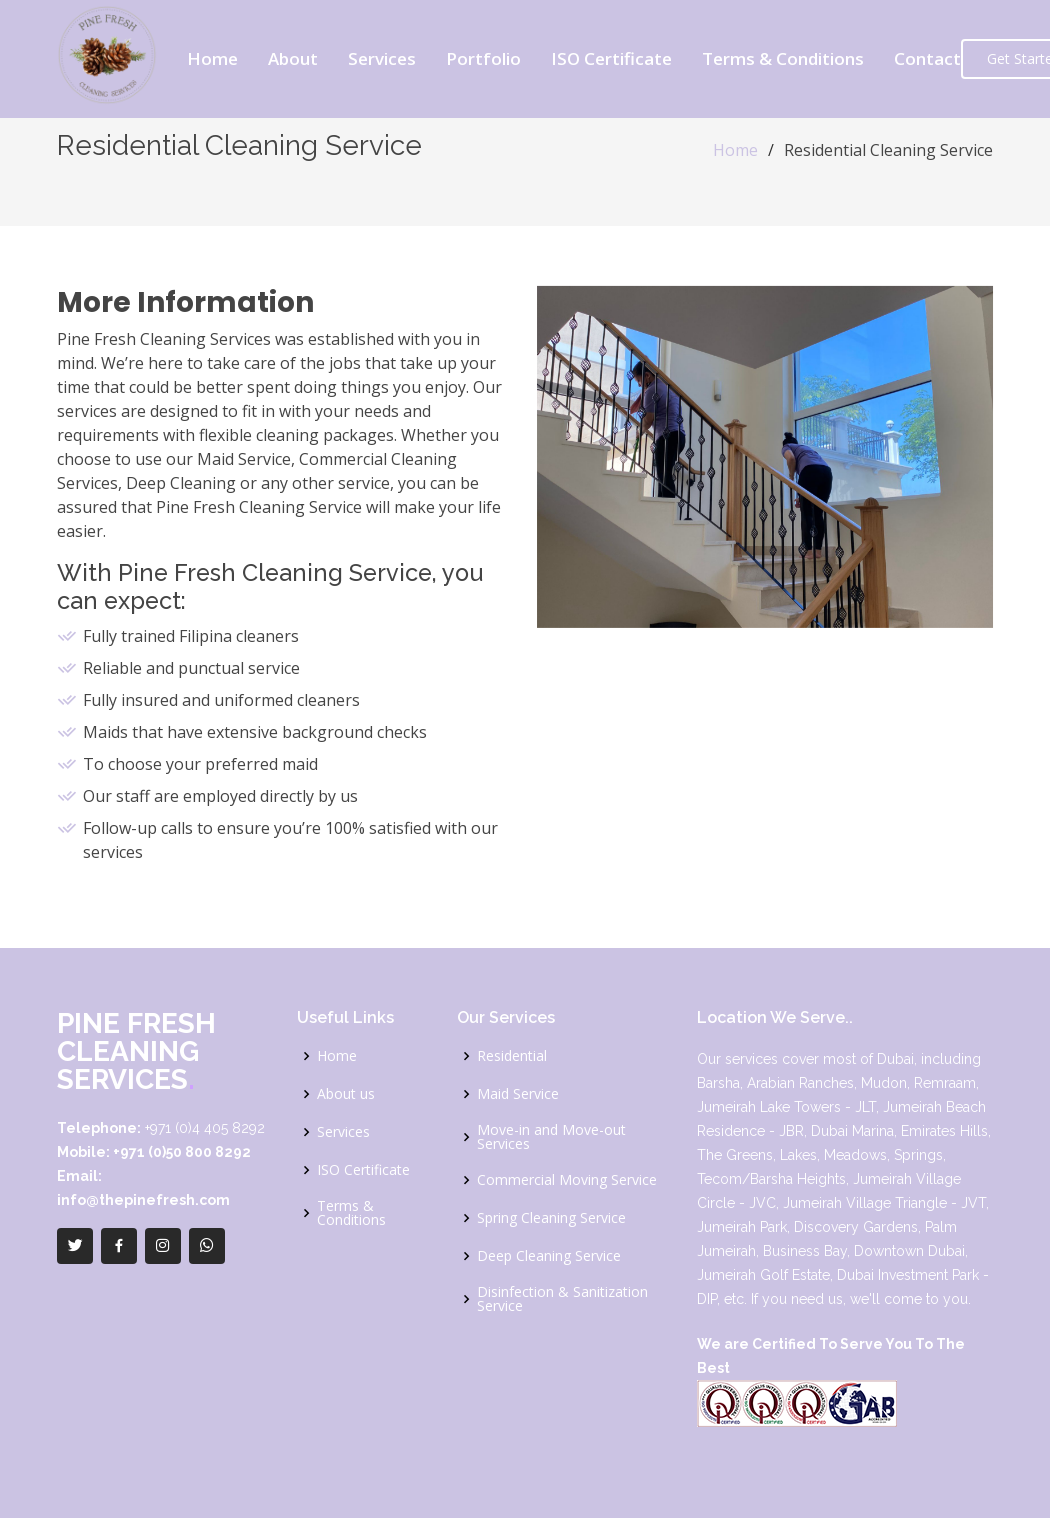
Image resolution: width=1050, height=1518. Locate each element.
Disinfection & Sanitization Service (562, 1299)
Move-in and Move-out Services (551, 1137)
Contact (927, 58)
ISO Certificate (611, 58)
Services (382, 58)
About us (346, 1094)
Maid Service (518, 1094)
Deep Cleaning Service (549, 1256)
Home (212, 58)
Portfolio (483, 58)
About (293, 58)
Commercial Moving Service (567, 1180)
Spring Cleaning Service (551, 1218)
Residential (512, 1056)
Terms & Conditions (783, 58)
